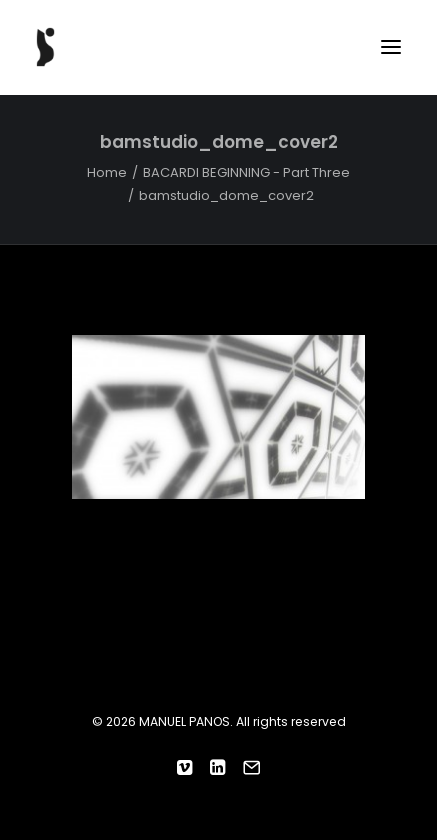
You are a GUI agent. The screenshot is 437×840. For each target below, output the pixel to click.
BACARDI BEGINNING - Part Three (246, 172)
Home (107, 172)
